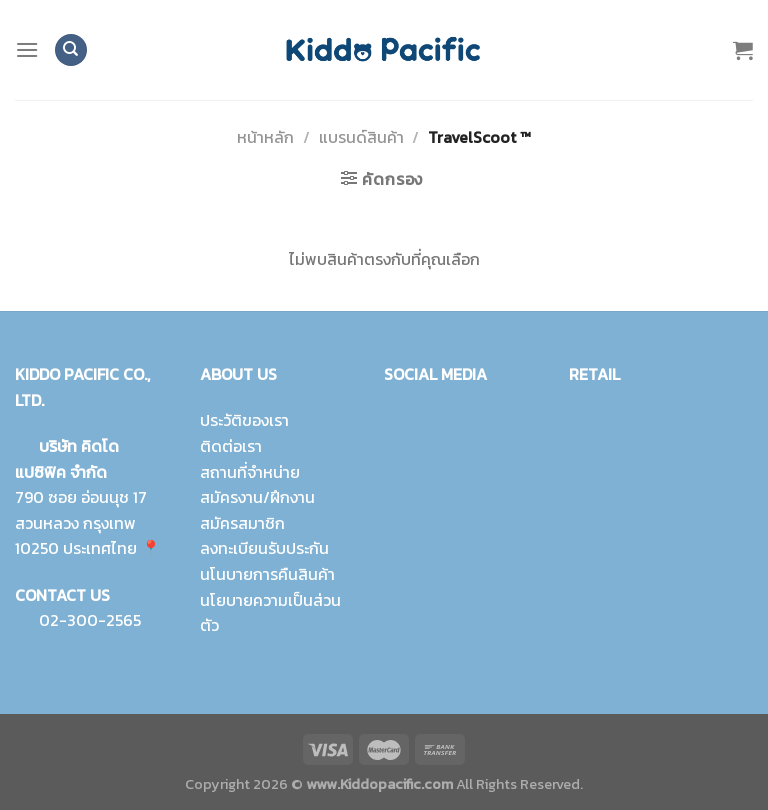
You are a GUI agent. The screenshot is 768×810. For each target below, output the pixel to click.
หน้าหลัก (265, 137)
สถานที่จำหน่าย (250, 471)
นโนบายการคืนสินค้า (267, 574)
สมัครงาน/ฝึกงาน (257, 497)
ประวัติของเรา (244, 420)
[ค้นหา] (71, 50)
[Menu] (27, 49)
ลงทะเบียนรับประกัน (264, 548)
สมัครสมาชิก (242, 523)
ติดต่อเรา (231, 446)
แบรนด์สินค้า (361, 137)
